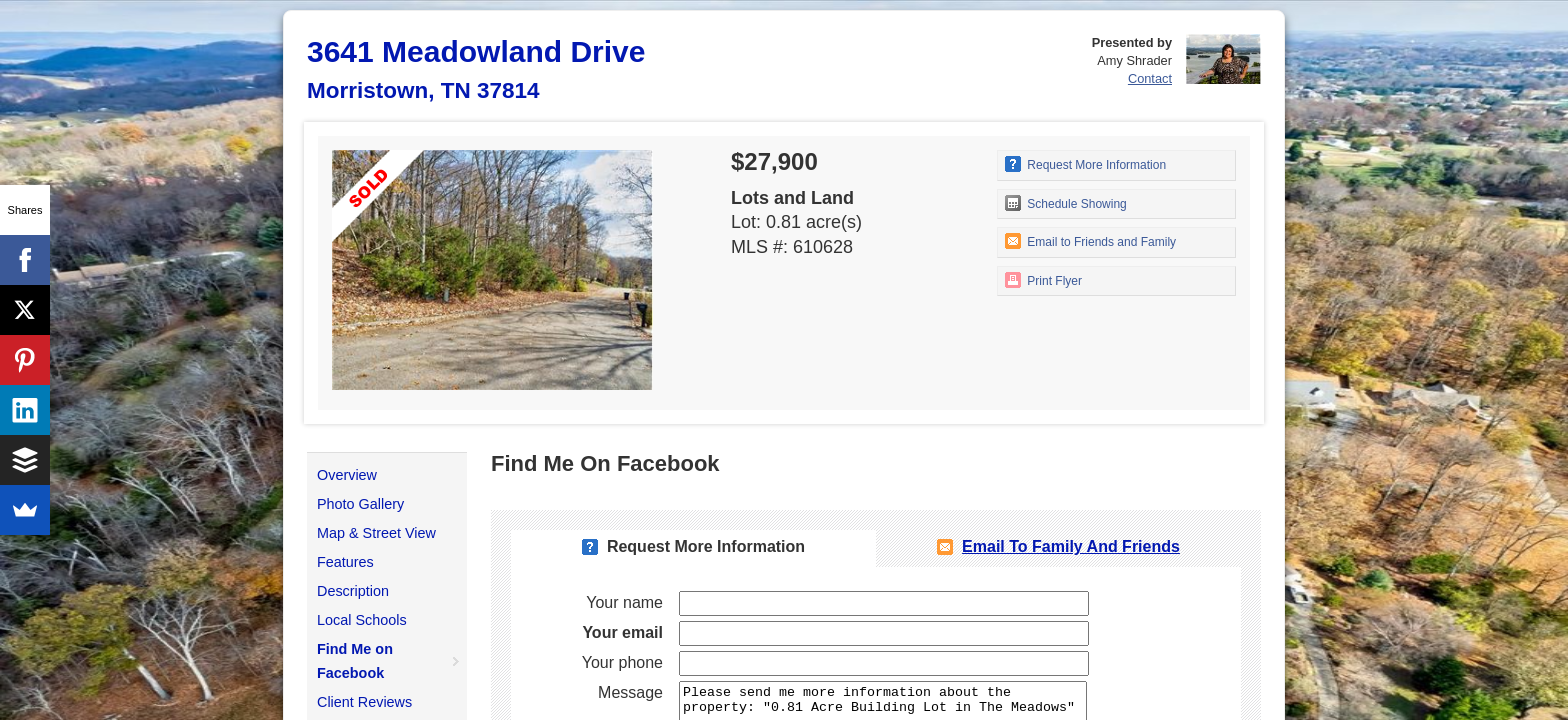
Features (345, 562)
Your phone (622, 662)
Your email (622, 632)
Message (630, 692)
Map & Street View (376, 533)
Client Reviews (364, 702)
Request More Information (1085, 164)
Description (353, 591)
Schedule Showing (1066, 203)
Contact (1150, 78)
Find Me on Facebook (355, 661)
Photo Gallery (360, 504)
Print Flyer (1043, 280)
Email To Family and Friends (1071, 546)
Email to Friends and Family (1090, 241)
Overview (347, 475)
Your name (624, 602)
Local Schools (362, 620)
